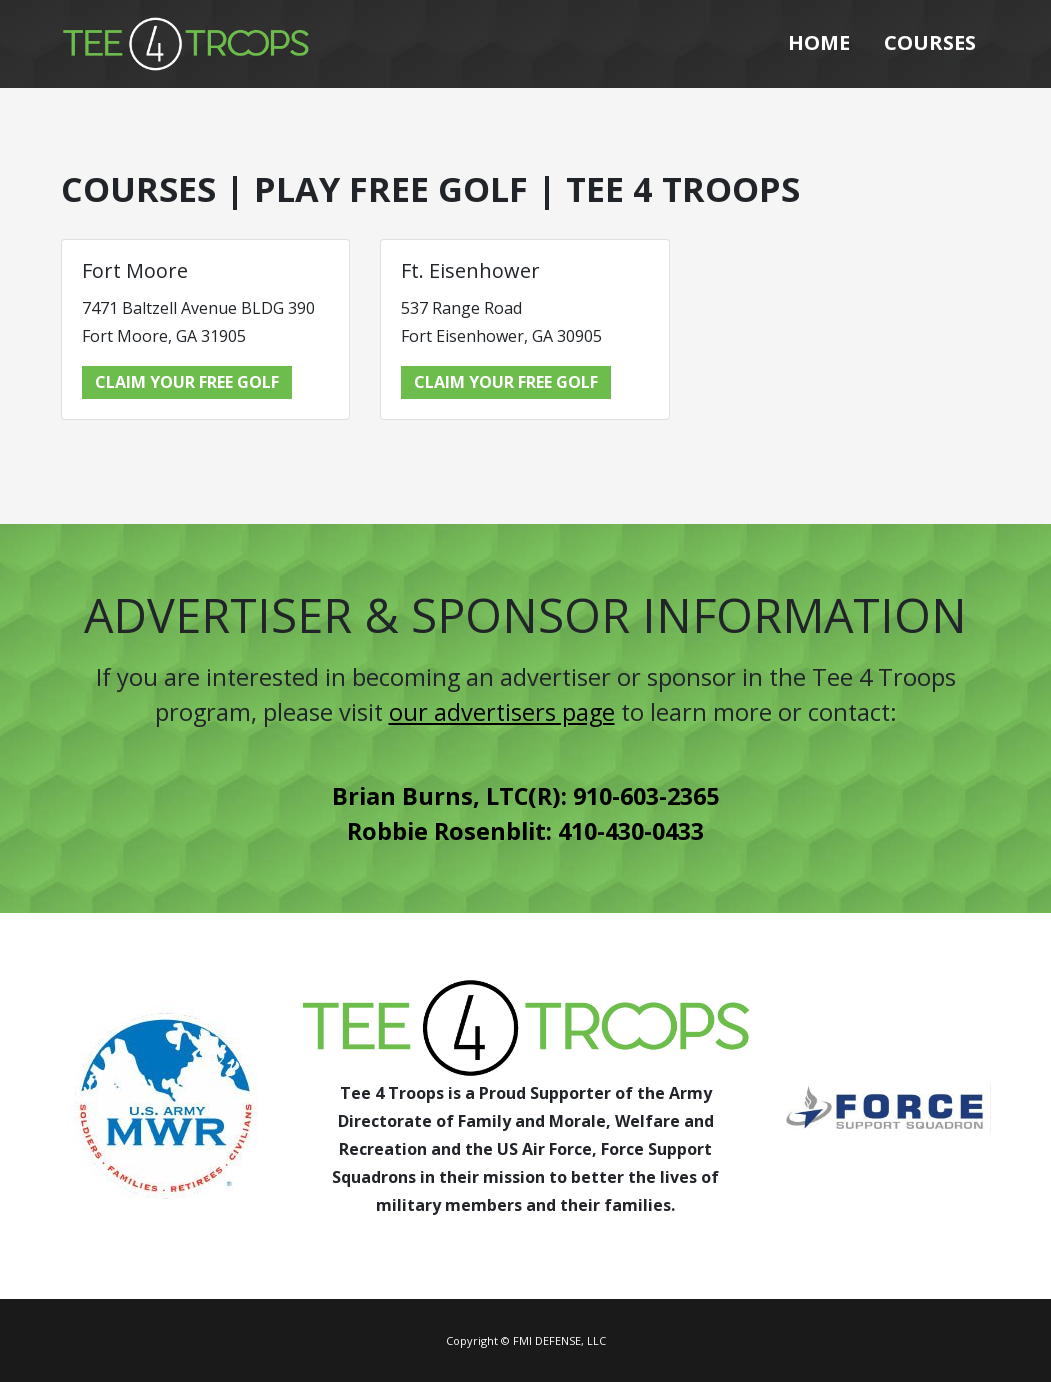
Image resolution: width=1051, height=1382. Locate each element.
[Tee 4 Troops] (186, 42)
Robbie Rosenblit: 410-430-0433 (525, 831)
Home (819, 43)
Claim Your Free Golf (187, 382)
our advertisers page (502, 712)
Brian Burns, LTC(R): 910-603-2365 (525, 796)
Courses (930, 43)
